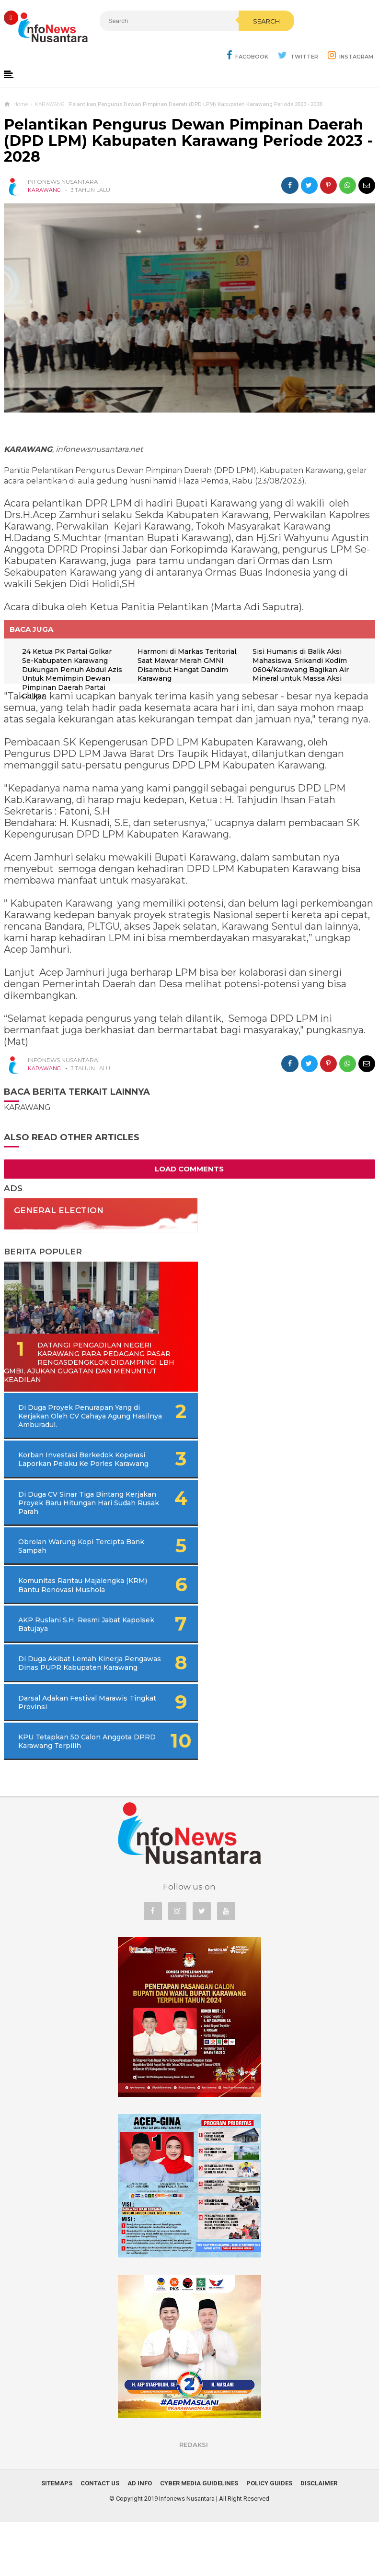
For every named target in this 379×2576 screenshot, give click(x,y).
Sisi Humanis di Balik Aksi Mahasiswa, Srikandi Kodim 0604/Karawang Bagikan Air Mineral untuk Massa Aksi (303, 666)
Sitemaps (56, 2537)
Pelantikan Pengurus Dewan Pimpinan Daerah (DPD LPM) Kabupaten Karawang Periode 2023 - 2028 (188, 141)
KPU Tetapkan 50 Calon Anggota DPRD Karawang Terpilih (62, 1790)
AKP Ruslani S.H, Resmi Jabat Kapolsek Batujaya (60, 1660)
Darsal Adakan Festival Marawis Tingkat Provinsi (62, 1747)
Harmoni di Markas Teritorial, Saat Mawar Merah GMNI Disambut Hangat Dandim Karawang (189, 666)
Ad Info (139, 2537)
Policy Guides (269, 2537)
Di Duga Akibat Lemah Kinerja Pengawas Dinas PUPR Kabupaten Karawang (66, 1703)
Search (219, 42)
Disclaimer (318, 2537)
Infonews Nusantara (187, 2552)
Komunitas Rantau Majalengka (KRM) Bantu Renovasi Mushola (61, 1617)
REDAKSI (193, 2498)
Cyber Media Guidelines (199, 2537)
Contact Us (99, 2537)
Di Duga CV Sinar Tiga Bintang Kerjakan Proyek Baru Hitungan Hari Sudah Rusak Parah (75, 1525)
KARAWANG (44, 191)
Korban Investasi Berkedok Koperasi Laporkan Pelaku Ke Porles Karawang (65, 1474)
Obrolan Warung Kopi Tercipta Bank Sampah (57, 1573)
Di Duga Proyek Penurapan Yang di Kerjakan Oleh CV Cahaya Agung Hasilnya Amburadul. (79, 1426)
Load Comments (189, 1169)
